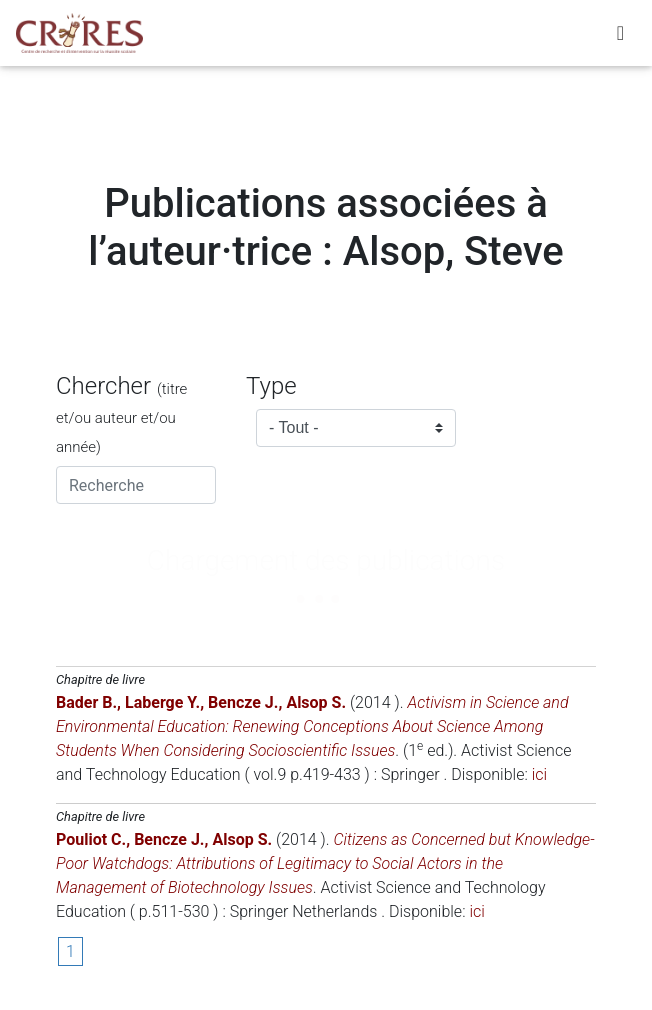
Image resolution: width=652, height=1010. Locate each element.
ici (539, 774)
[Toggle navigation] (620, 37)
